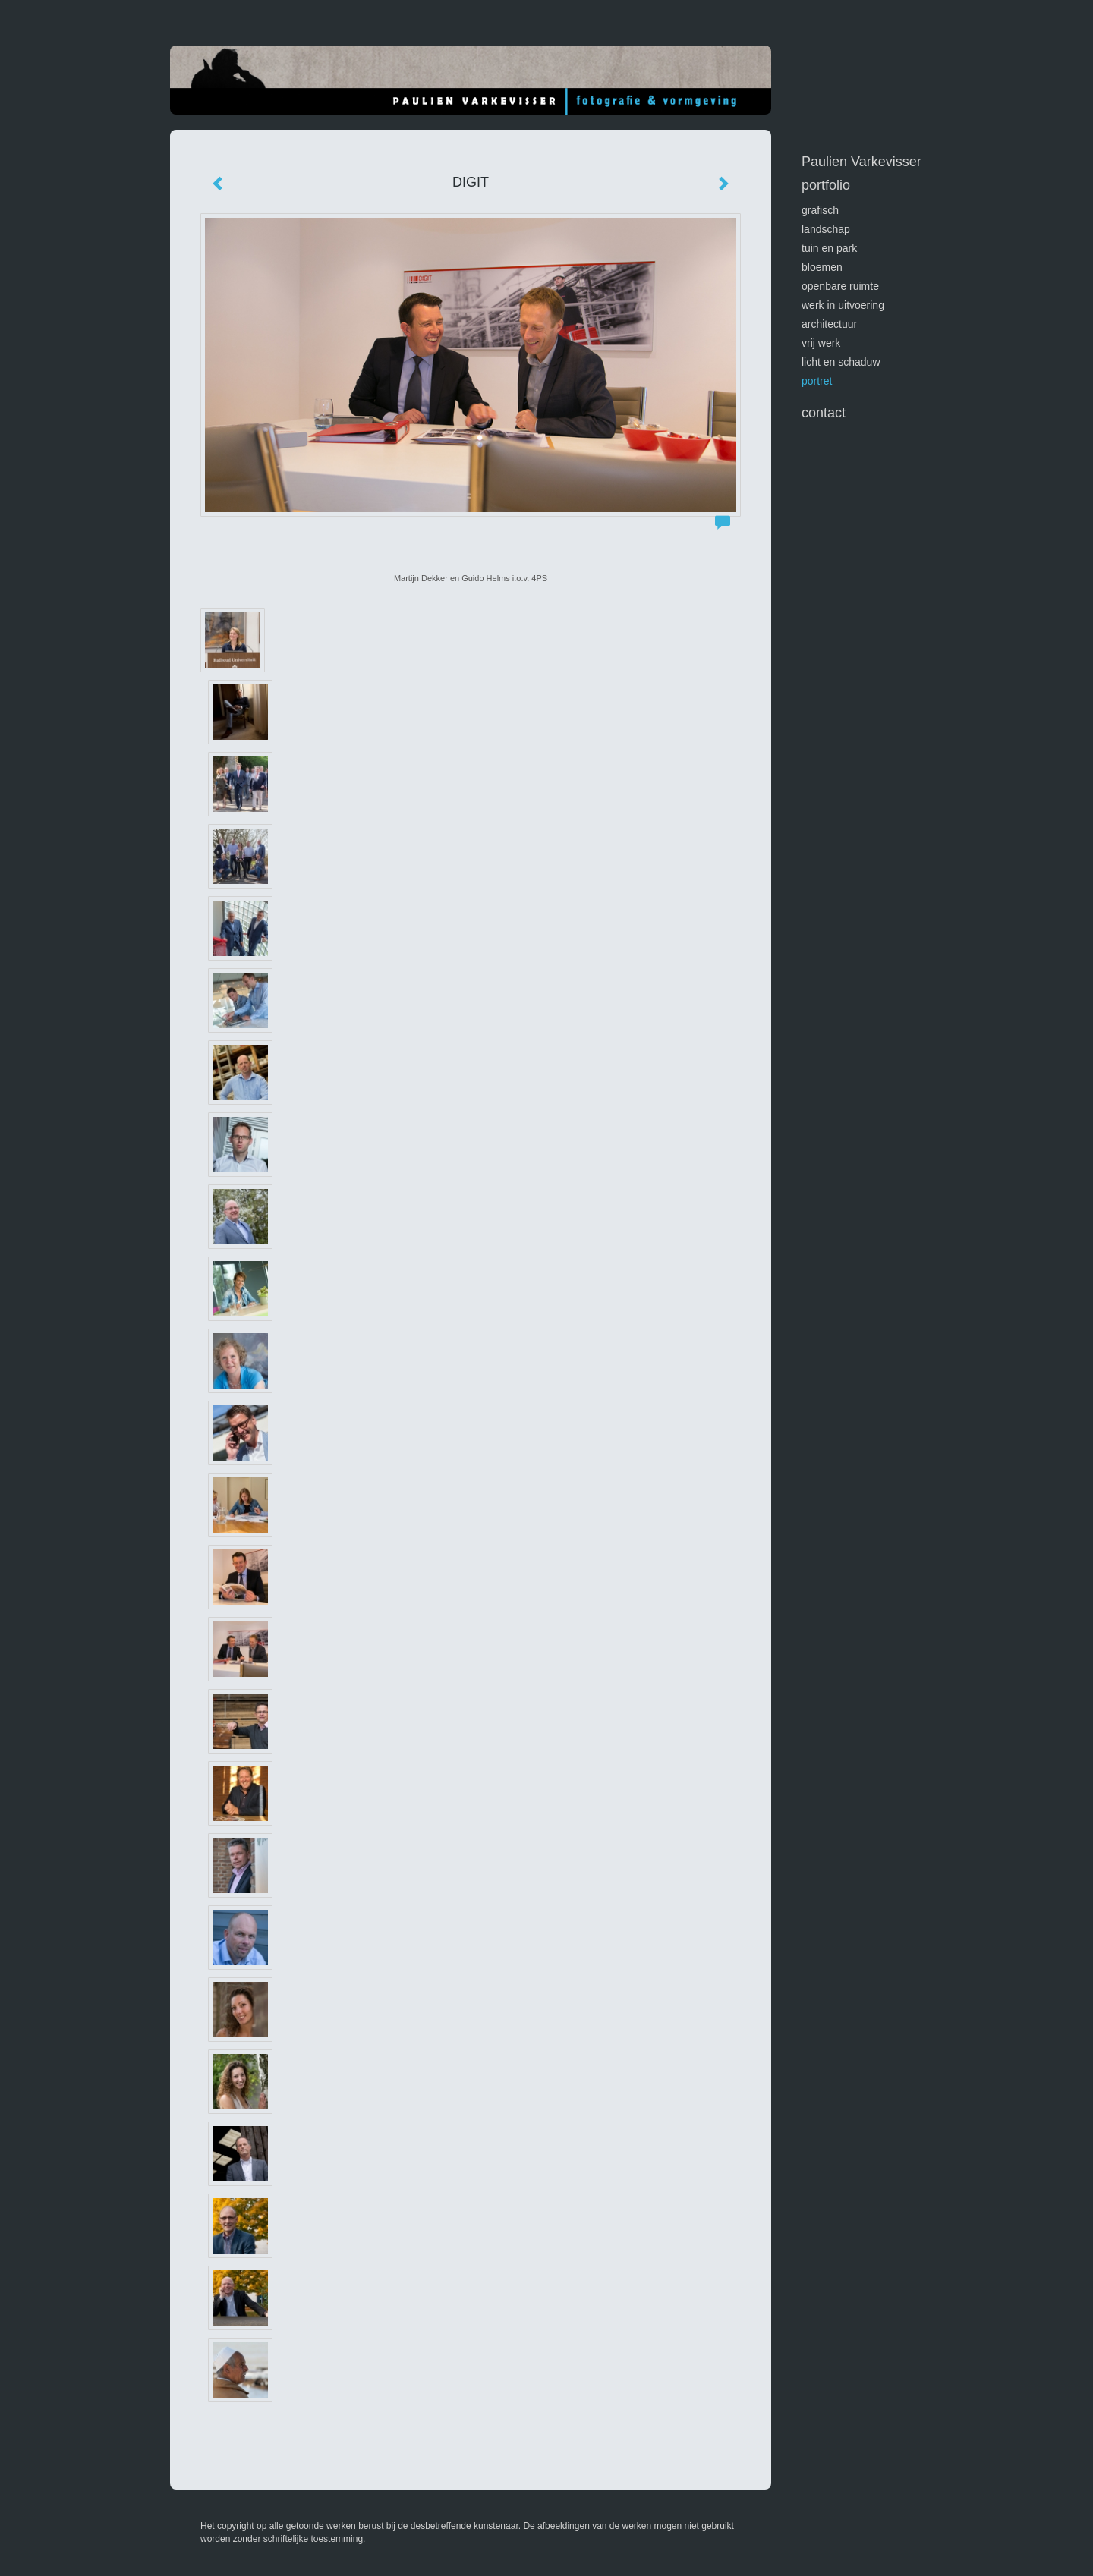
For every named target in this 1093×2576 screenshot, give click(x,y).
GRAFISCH (820, 210)
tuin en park (829, 248)
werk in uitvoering (843, 305)
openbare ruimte (840, 286)
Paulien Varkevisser (861, 161)
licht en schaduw (841, 362)
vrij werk (821, 343)
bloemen (822, 267)
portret (817, 381)
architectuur (829, 324)
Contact (824, 412)
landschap (826, 229)
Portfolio (826, 185)
